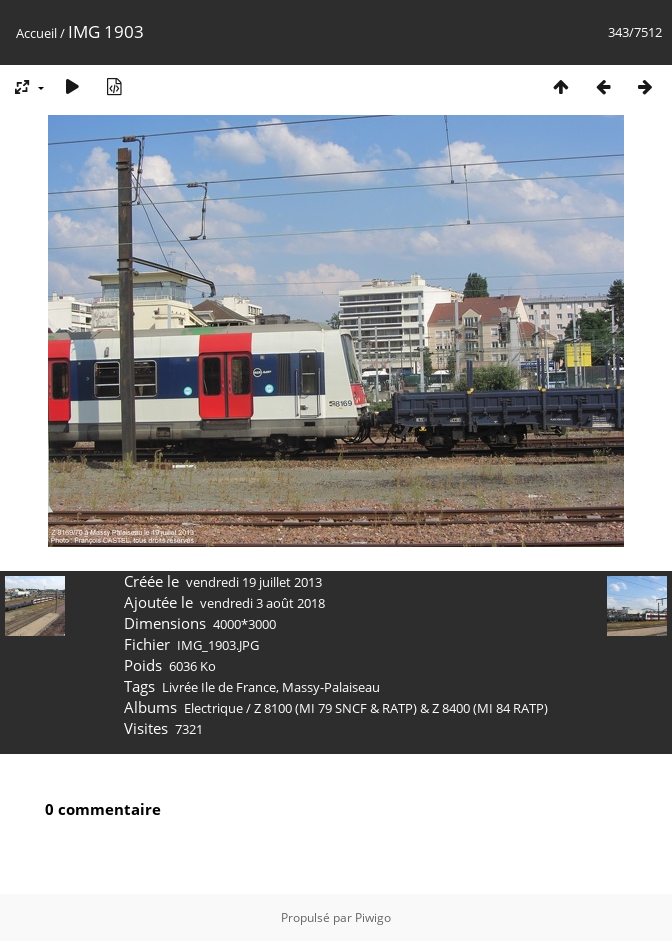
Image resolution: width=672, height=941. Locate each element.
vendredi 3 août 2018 (262, 603)
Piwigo (373, 917)
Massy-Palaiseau (331, 687)
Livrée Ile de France (219, 687)
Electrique (213, 708)
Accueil (36, 33)
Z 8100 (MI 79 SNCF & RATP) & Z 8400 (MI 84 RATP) (401, 708)
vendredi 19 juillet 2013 (254, 582)
